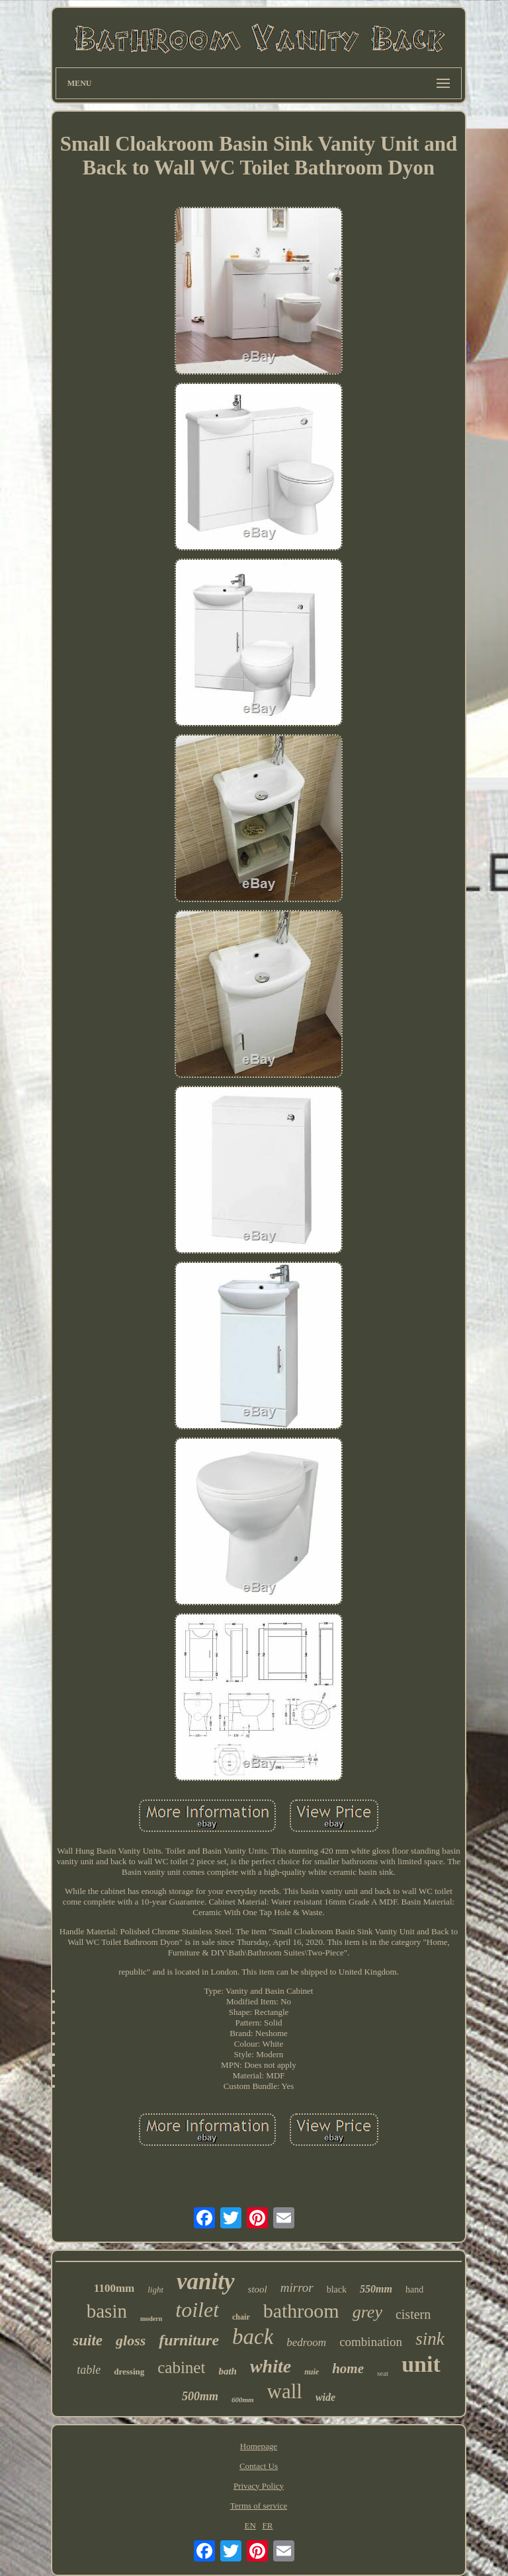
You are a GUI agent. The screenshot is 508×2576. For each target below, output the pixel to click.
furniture (189, 2340)
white (270, 2366)
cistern (413, 2314)
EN (249, 2525)
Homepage (258, 2446)
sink (429, 2339)
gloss (131, 2340)
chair (241, 2317)
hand (414, 2289)
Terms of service (258, 2506)
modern (151, 2318)
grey (367, 2312)
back (252, 2337)
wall (284, 2391)
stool (257, 2289)
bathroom (301, 2311)
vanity (205, 2281)
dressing (129, 2371)
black (337, 2289)
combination (370, 2342)
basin (107, 2311)
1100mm (114, 2288)
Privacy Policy (258, 2486)
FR (268, 2525)
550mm (376, 2288)
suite (88, 2340)
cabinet (181, 2367)
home (348, 2368)
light (155, 2289)
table (89, 2369)
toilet (197, 2310)
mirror (297, 2287)
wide (325, 2397)
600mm (243, 2400)
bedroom (306, 2342)
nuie (311, 2371)
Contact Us (258, 2466)
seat (382, 2373)
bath (227, 2371)
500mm (200, 2396)
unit (421, 2364)
